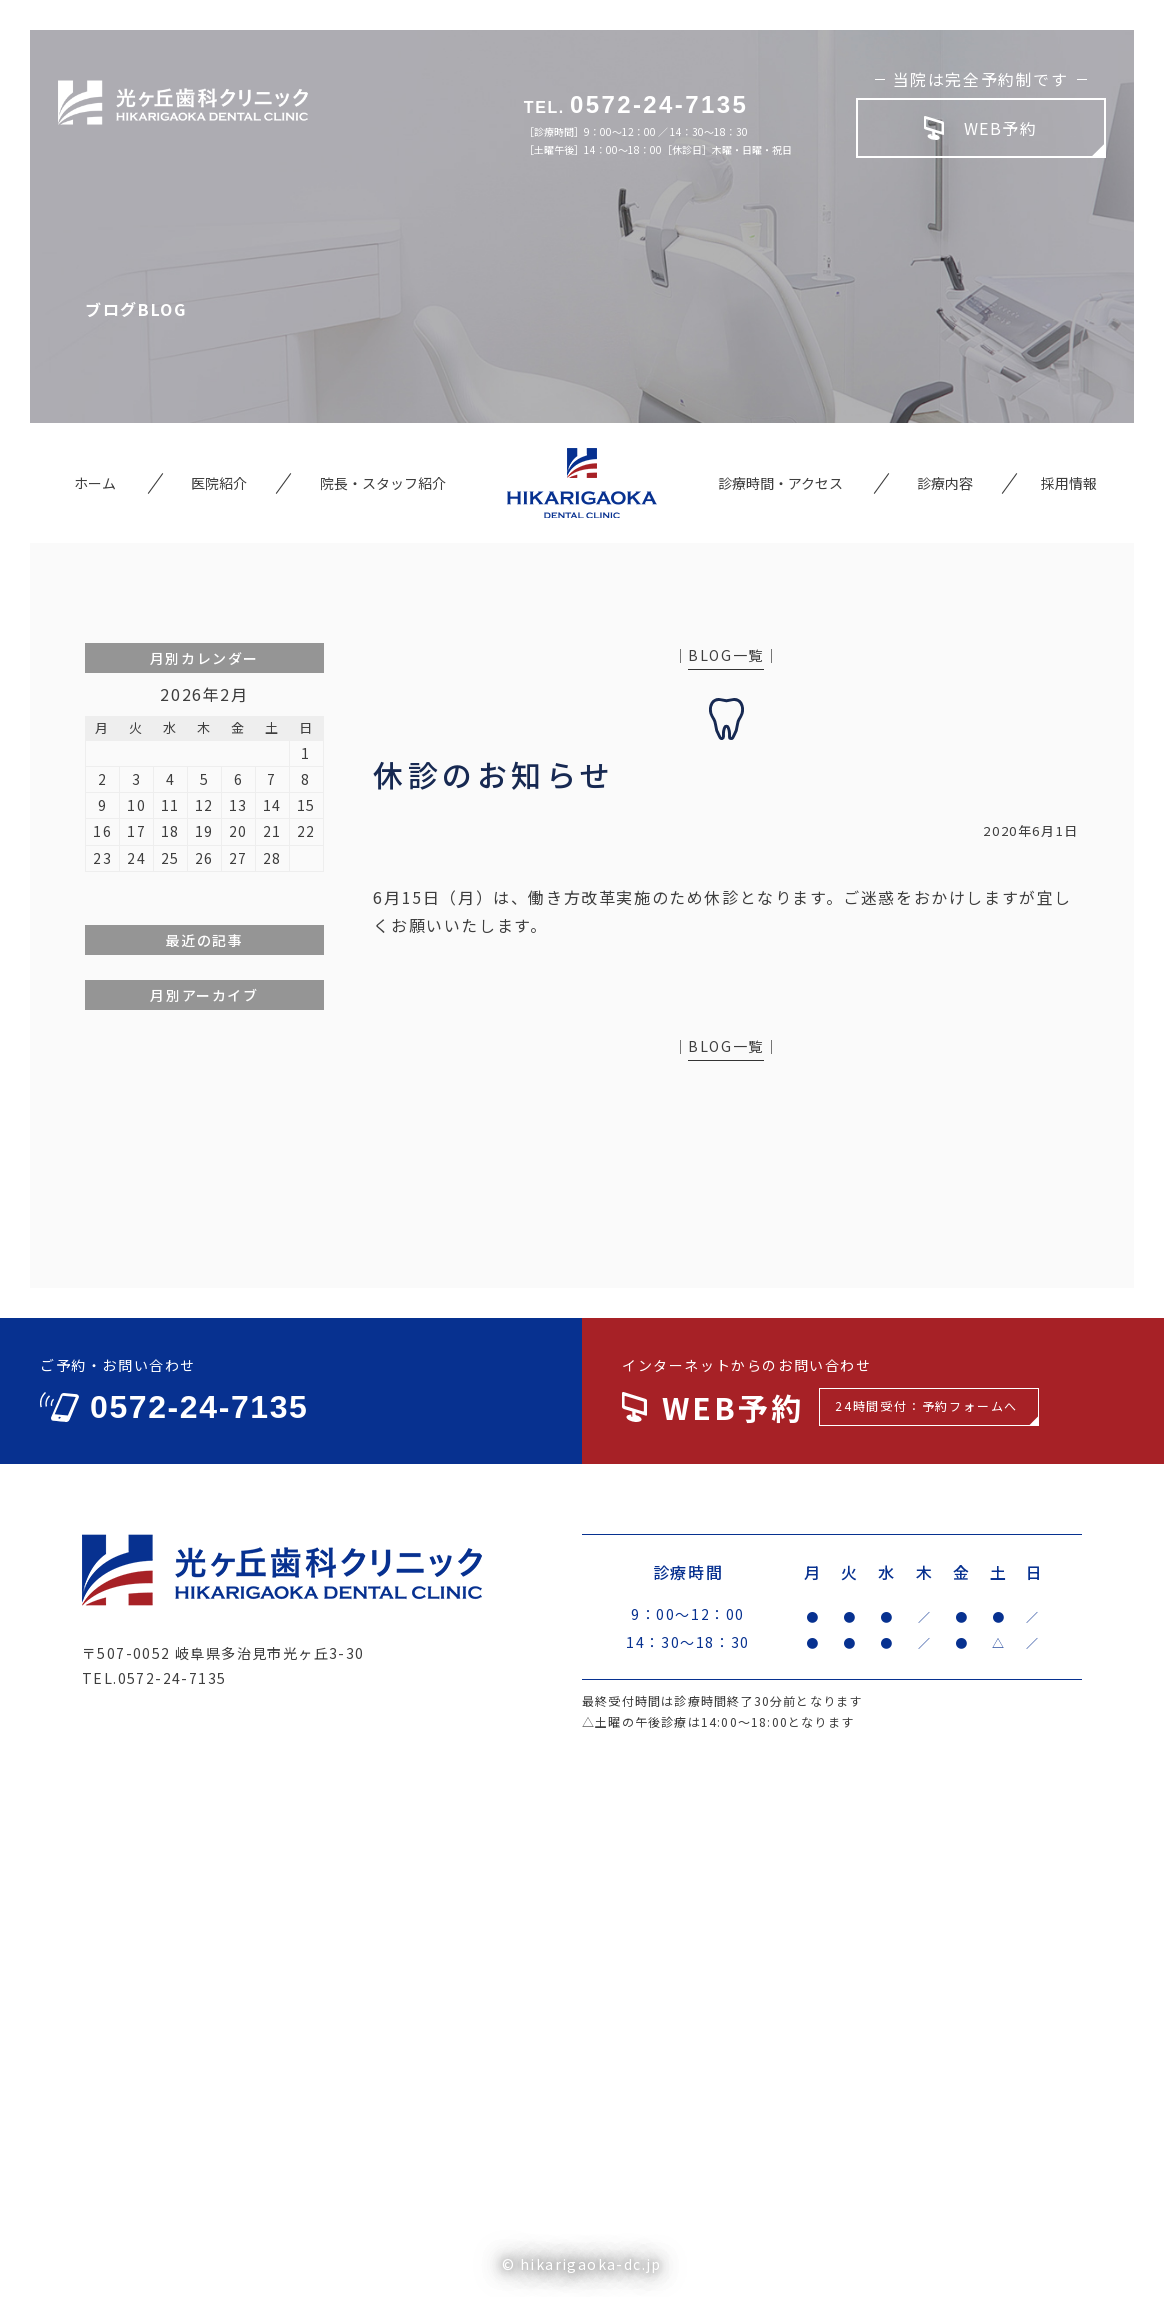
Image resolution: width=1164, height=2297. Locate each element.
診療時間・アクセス (780, 483)
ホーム (95, 483)
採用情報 (1069, 483)
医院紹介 (219, 483)
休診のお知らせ (493, 774)
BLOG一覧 (726, 655)
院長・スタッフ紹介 (383, 483)
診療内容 (945, 483)
